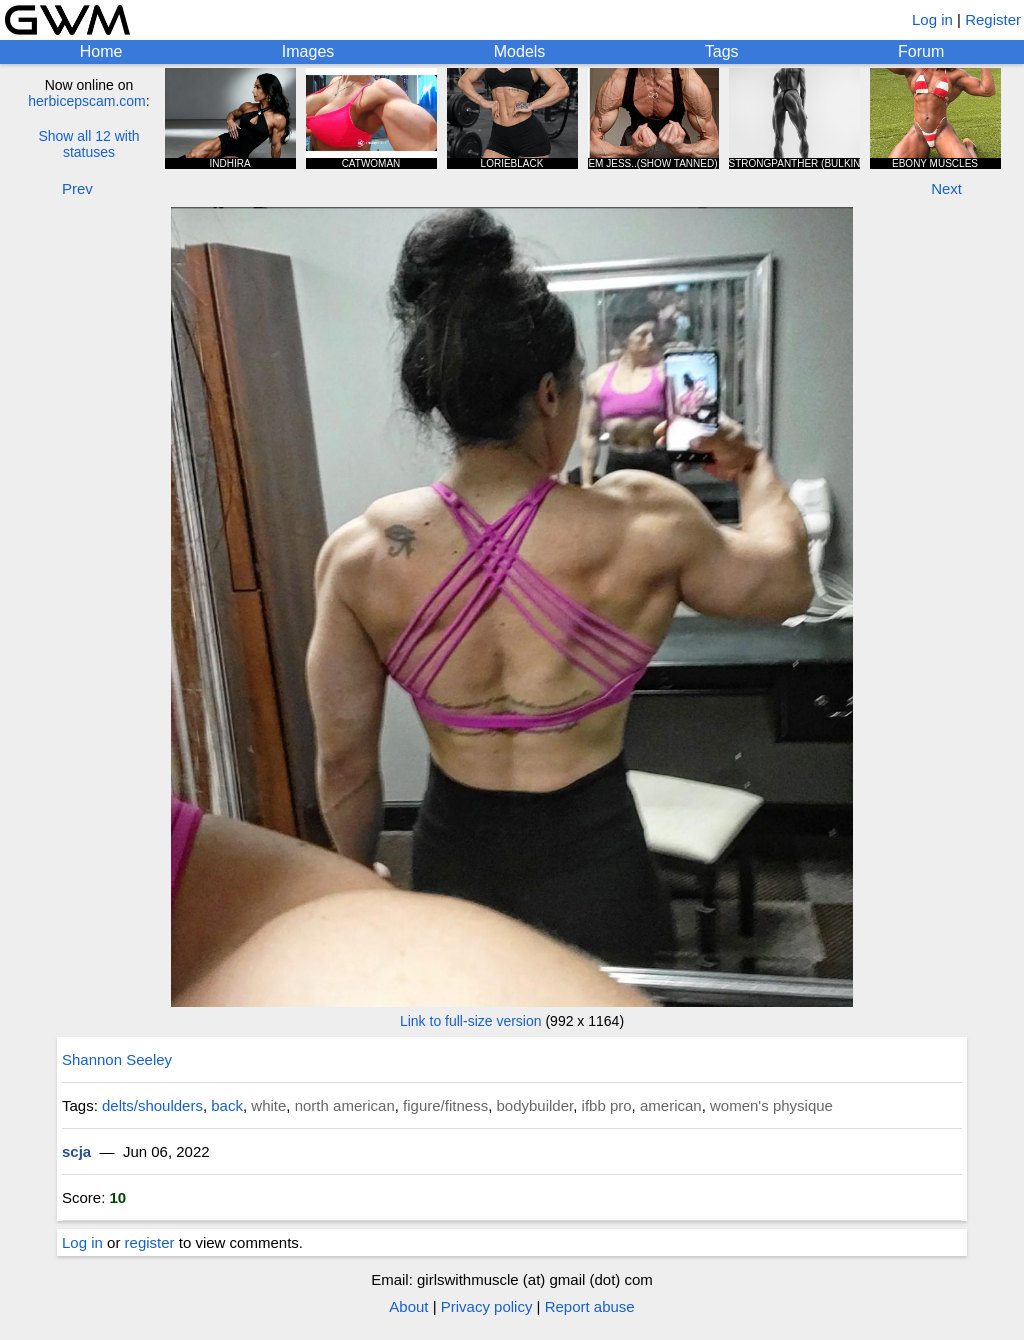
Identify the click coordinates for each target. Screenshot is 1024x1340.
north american (345, 1105)
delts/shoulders (152, 1105)
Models (520, 51)
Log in (932, 19)
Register (993, 19)
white (268, 1105)
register (150, 1242)
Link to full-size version (471, 1021)
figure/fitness (445, 1105)
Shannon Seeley (117, 1059)
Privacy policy (487, 1306)
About (408, 1306)
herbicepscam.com (87, 101)
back (227, 1105)
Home (101, 51)
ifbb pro (607, 1105)
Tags (722, 51)
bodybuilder (534, 1105)
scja (76, 1151)
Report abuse (590, 1306)
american (671, 1105)
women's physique (771, 1105)
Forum (921, 51)
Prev (77, 188)
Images (308, 51)
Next (946, 188)
